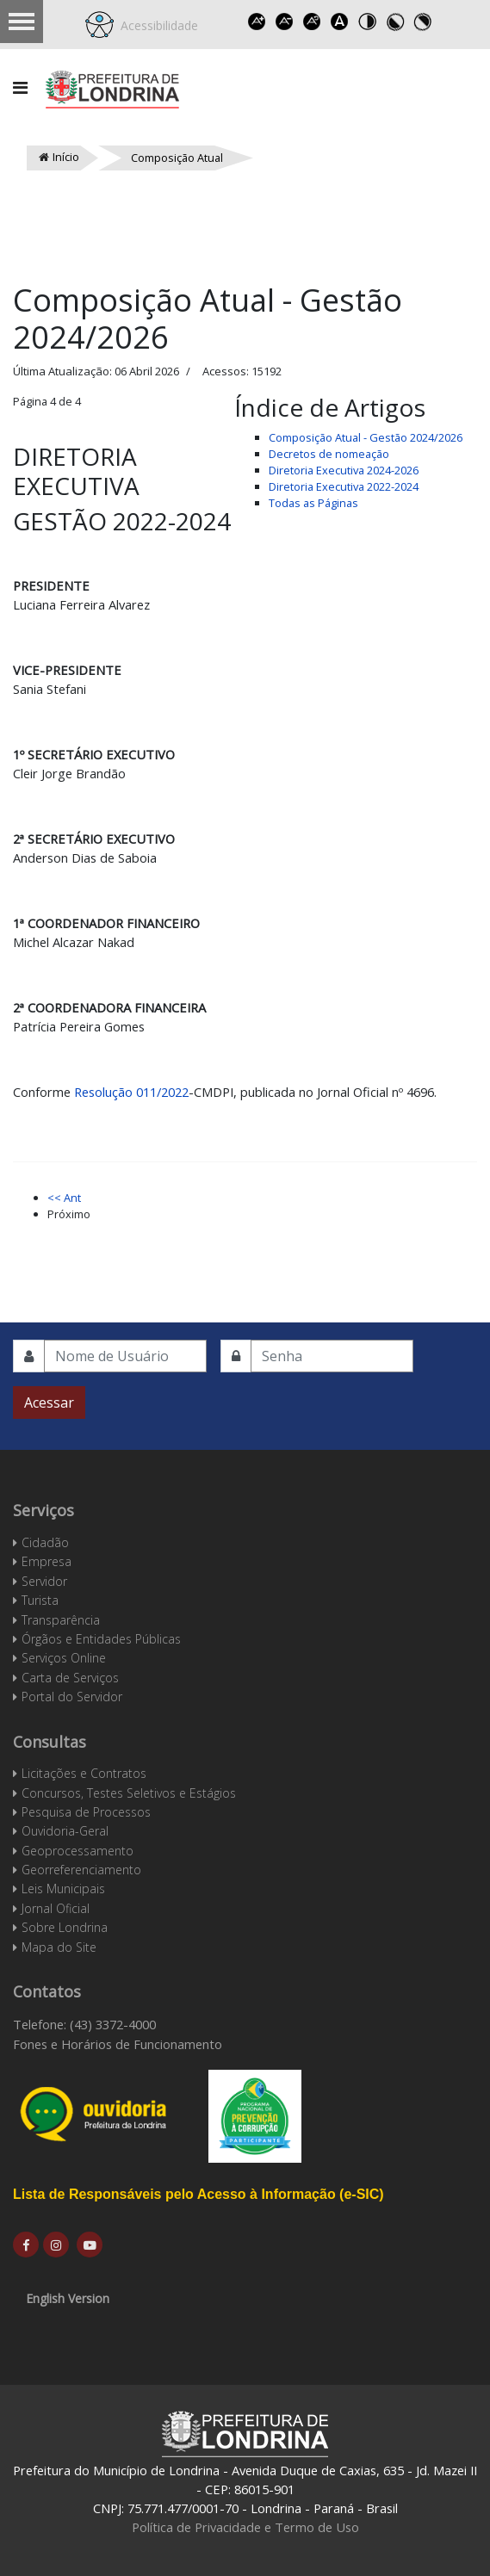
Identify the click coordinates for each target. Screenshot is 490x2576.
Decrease (284, 21)
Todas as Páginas (313, 503)
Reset (312, 21)
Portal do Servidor (72, 1696)
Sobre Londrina (65, 1927)
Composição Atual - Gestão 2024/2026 (365, 437)
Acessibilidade (156, 25)
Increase (256, 21)
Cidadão (45, 1542)
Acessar (49, 1402)
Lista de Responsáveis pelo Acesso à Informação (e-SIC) (198, 2194)
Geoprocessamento (77, 1850)
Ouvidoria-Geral (65, 1831)
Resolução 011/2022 (131, 1091)
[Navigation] (20, 88)
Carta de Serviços (70, 1677)
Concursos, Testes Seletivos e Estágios (129, 1793)
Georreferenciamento (81, 1869)
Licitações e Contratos (84, 1773)
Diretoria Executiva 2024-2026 (344, 470)
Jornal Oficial (56, 1908)
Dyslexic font (339, 21)
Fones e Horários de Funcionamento (117, 2044)
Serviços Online (64, 1658)
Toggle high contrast (367, 21)
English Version (67, 2298)
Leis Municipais (63, 1888)
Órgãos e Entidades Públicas (101, 1639)
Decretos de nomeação (329, 453)
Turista (40, 1600)
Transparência (61, 1620)
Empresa (46, 1561)
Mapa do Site (59, 1947)
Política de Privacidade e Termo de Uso (245, 2527)
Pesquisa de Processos (86, 1812)
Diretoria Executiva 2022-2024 (344, 486)
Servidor (44, 1581)
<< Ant (64, 1197)
